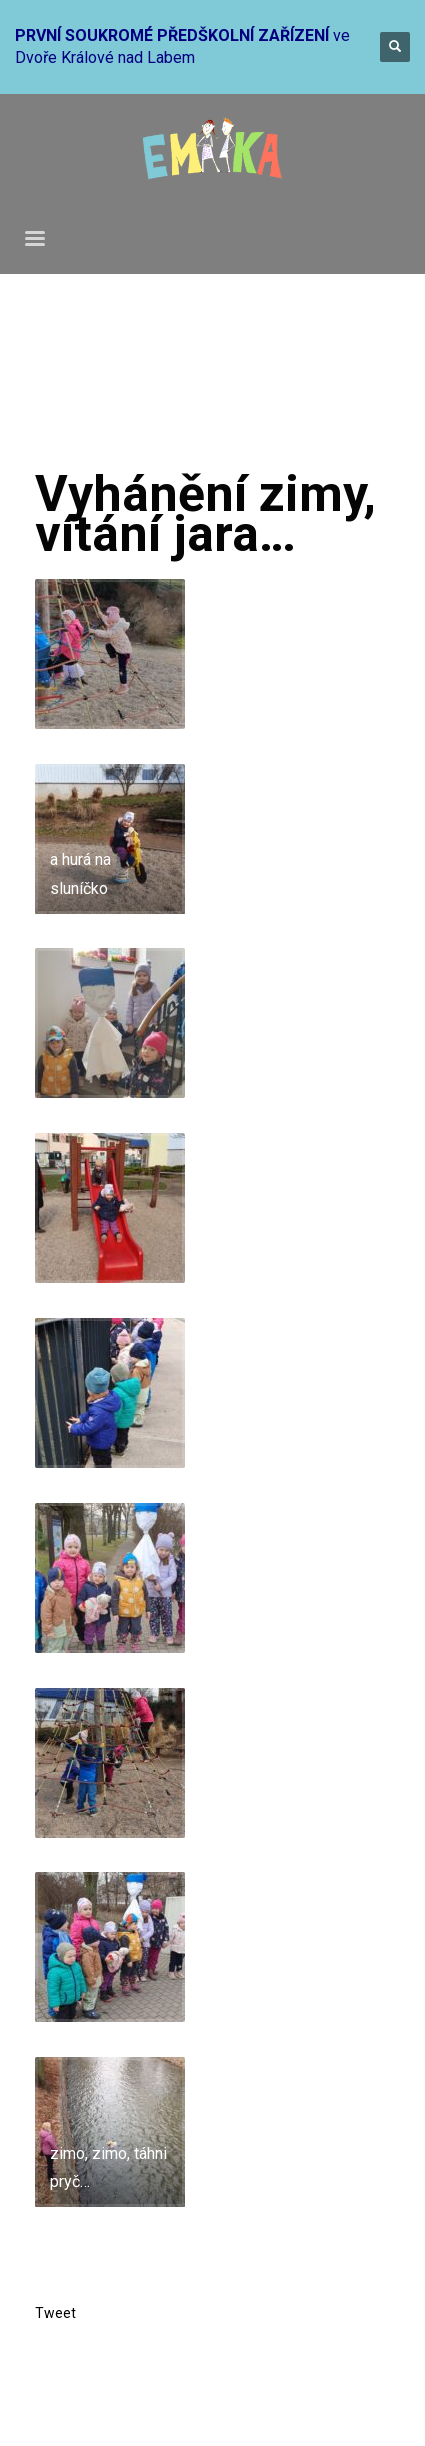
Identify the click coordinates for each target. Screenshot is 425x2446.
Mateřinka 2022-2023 (306, 386)
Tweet (55, 2313)
